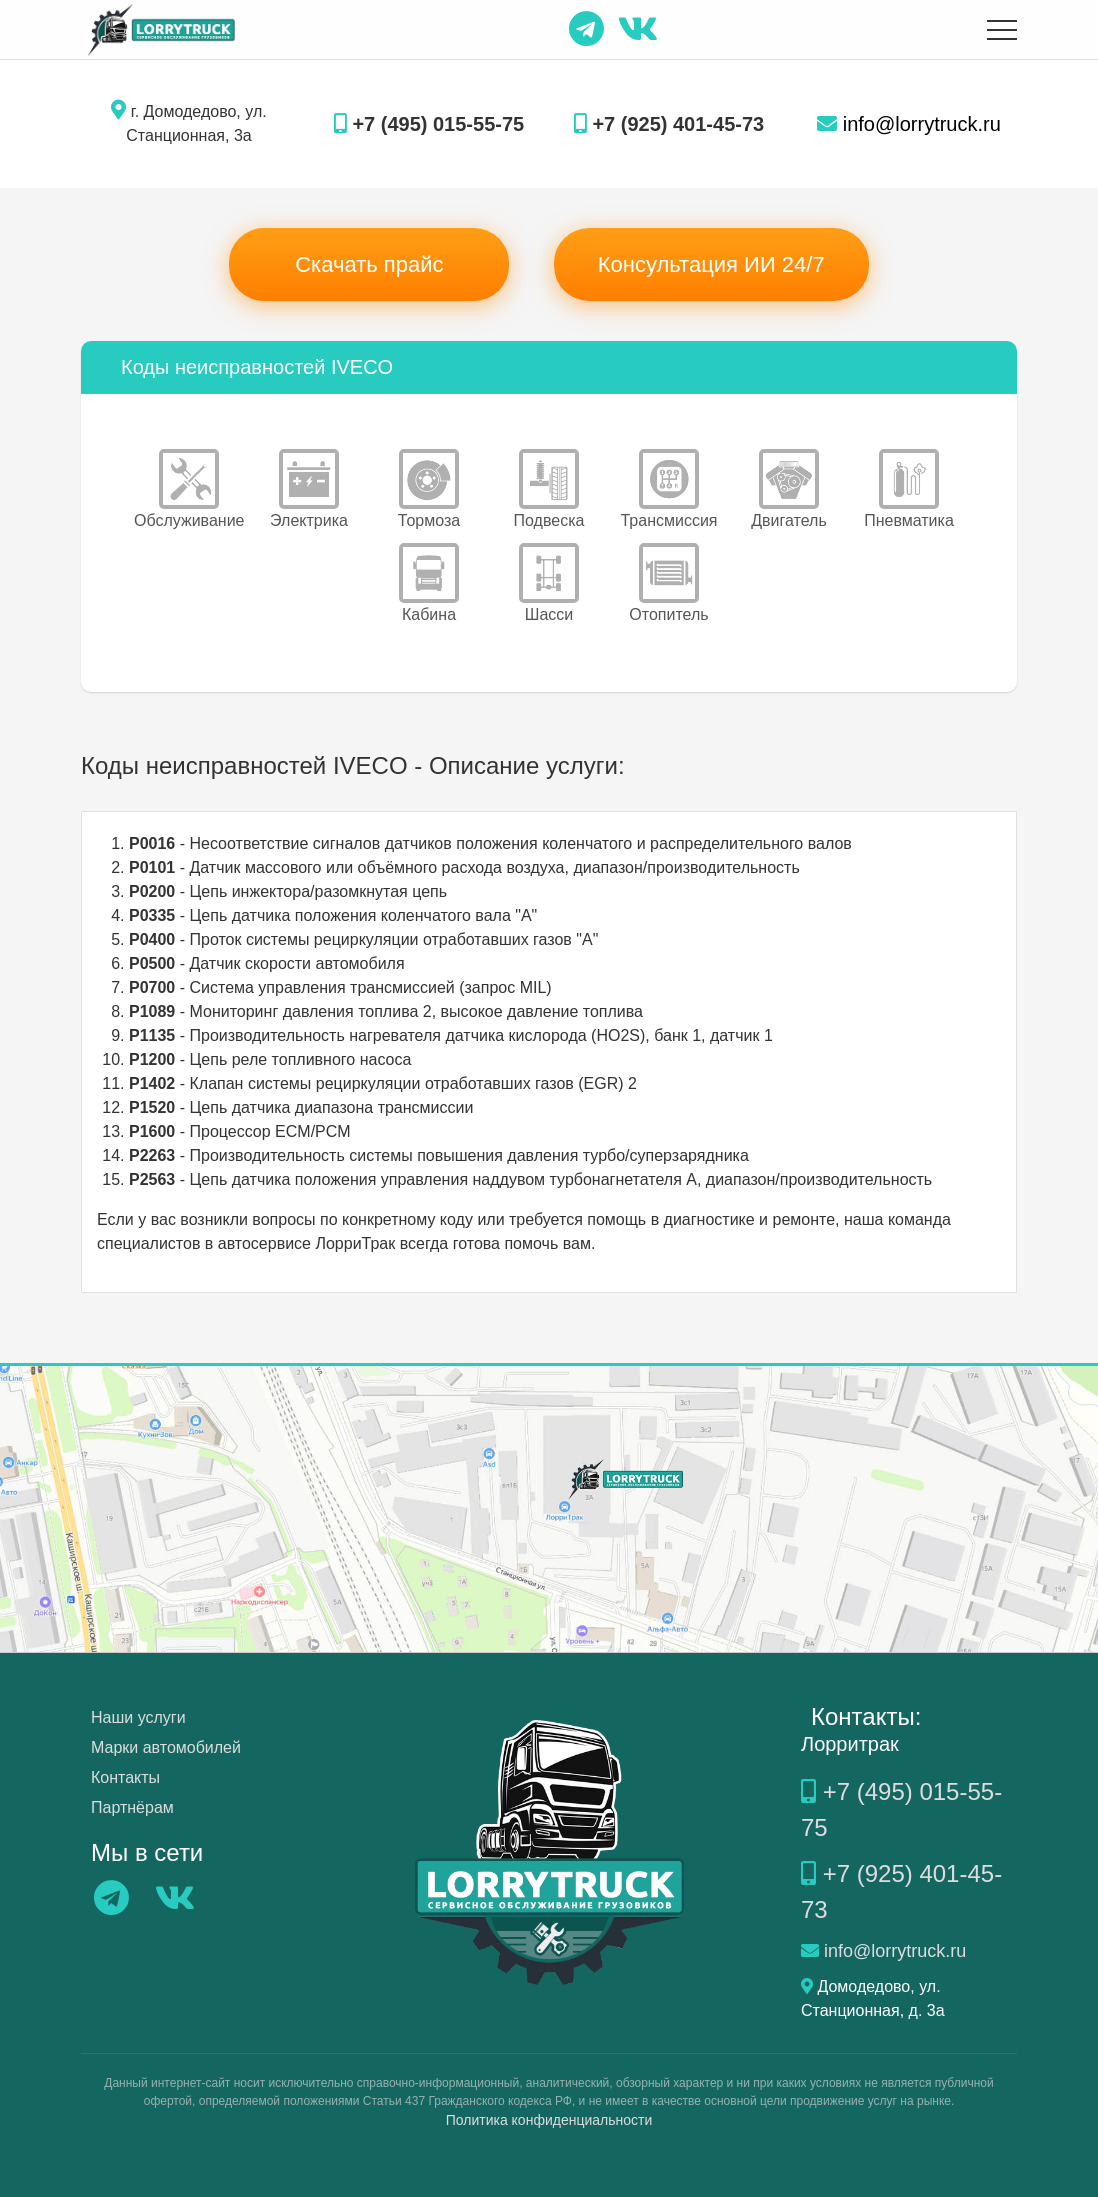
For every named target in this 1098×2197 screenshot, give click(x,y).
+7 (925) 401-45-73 (669, 124)
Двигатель (789, 489)
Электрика (309, 489)
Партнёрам (132, 1807)
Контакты (125, 1777)
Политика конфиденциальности (549, 2120)
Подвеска (549, 489)
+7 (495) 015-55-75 (429, 124)
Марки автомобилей (166, 1747)
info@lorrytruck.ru (909, 124)
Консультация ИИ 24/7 (711, 264)
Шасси (549, 583)
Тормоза (429, 489)
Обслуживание (189, 489)
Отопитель (668, 583)
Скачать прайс (369, 264)
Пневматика (909, 489)
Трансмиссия (668, 489)
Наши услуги (138, 1717)
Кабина (429, 583)
